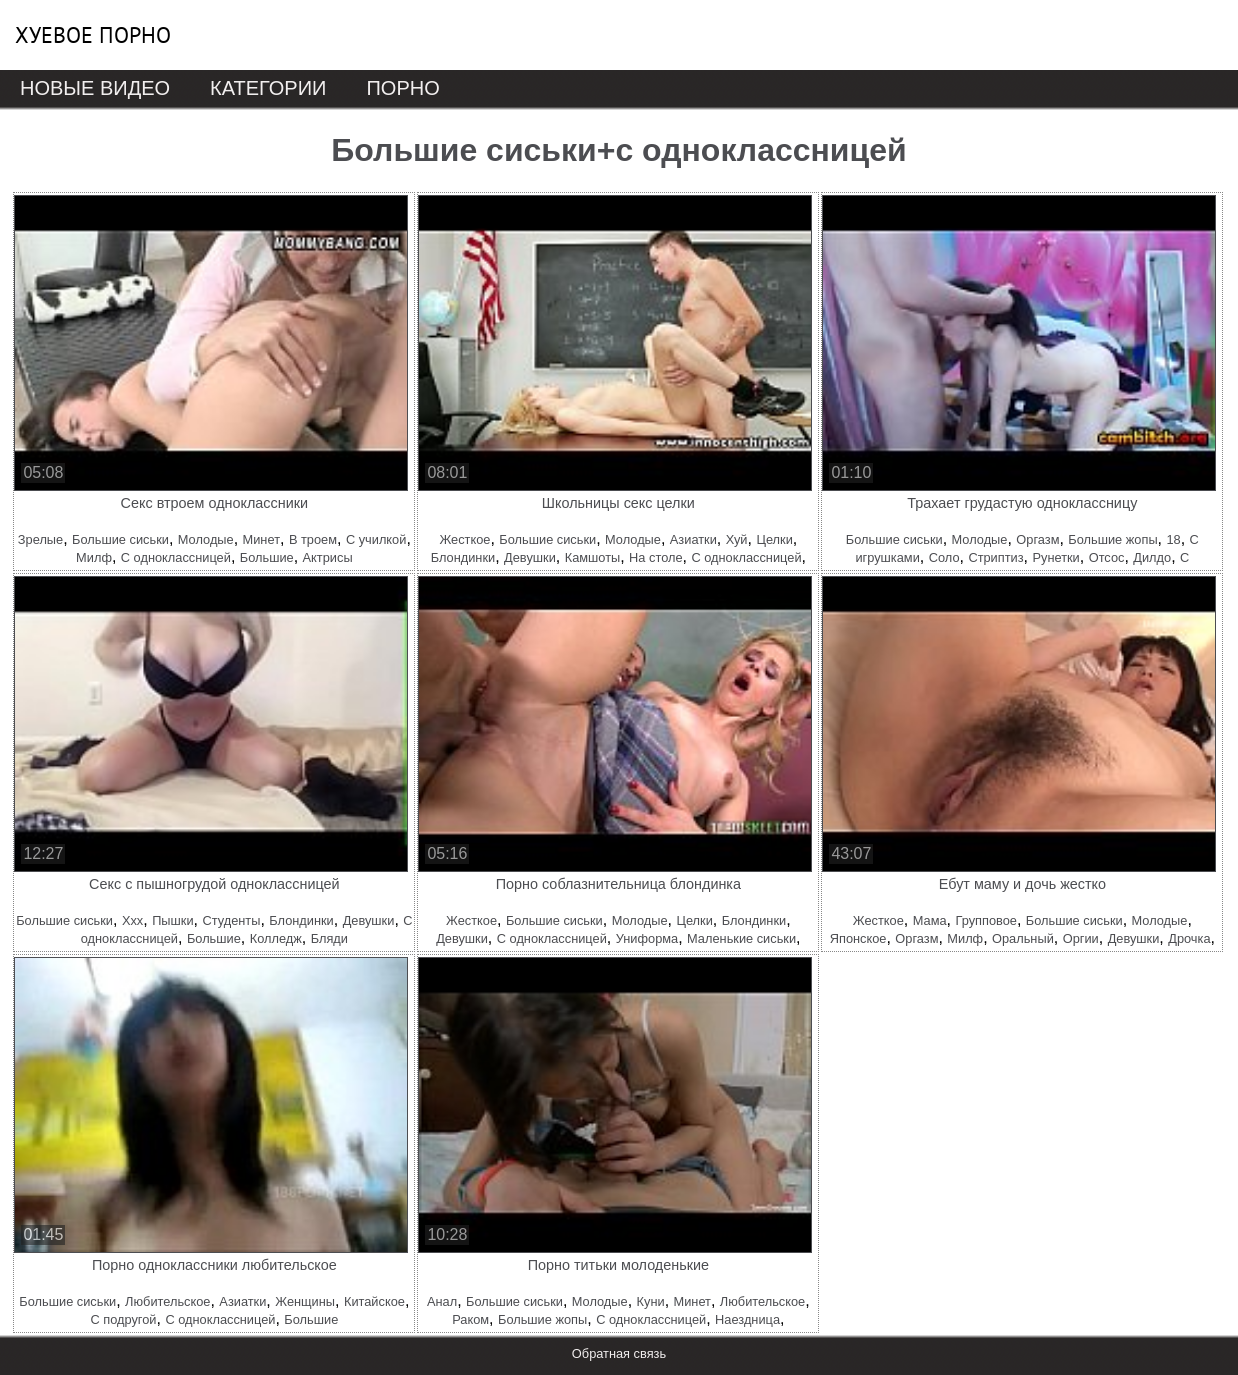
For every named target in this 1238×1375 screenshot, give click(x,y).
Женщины (305, 1301)
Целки (774, 539)
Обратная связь (619, 1353)
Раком (470, 1319)
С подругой (123, 1319)
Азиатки (693, 539)
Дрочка (1189, 938)
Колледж (276, 938)
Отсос (1107, 557)
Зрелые (40, 539)
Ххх (132, 920)
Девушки (530, 557)
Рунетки (1055, 557)
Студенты (231, 920)
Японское (858, 938)
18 (1173, 539)
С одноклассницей (176, 557)
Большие (267, 557)
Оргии (1081, 938)
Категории (268, 88)
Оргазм (1037, 539)
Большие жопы (1112, 539)
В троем (313, 539)
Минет (261, 539)
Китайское (374, 1301)
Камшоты (593, 557)
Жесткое (464, 539)
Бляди (329, 938)
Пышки (172, 920)
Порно (402, 88)
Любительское (167, 1301)
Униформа (647, 938)
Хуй (737, 539)
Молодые (206, 539)
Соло (944, 557)
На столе (655, 557)
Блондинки (463, 557)
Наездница (747, 1319)
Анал (442, 1301)
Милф (94, 557)
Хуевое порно (93, 35)
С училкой (376, 539)
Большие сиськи (120, 539)
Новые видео (95, 88)
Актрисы (328, 557)
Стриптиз (995, 557)
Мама (930, 920)
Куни (651, 1301)
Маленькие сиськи (741, 938)
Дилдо (1152, 557)
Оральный (1023, 938)
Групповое (985, 920)
